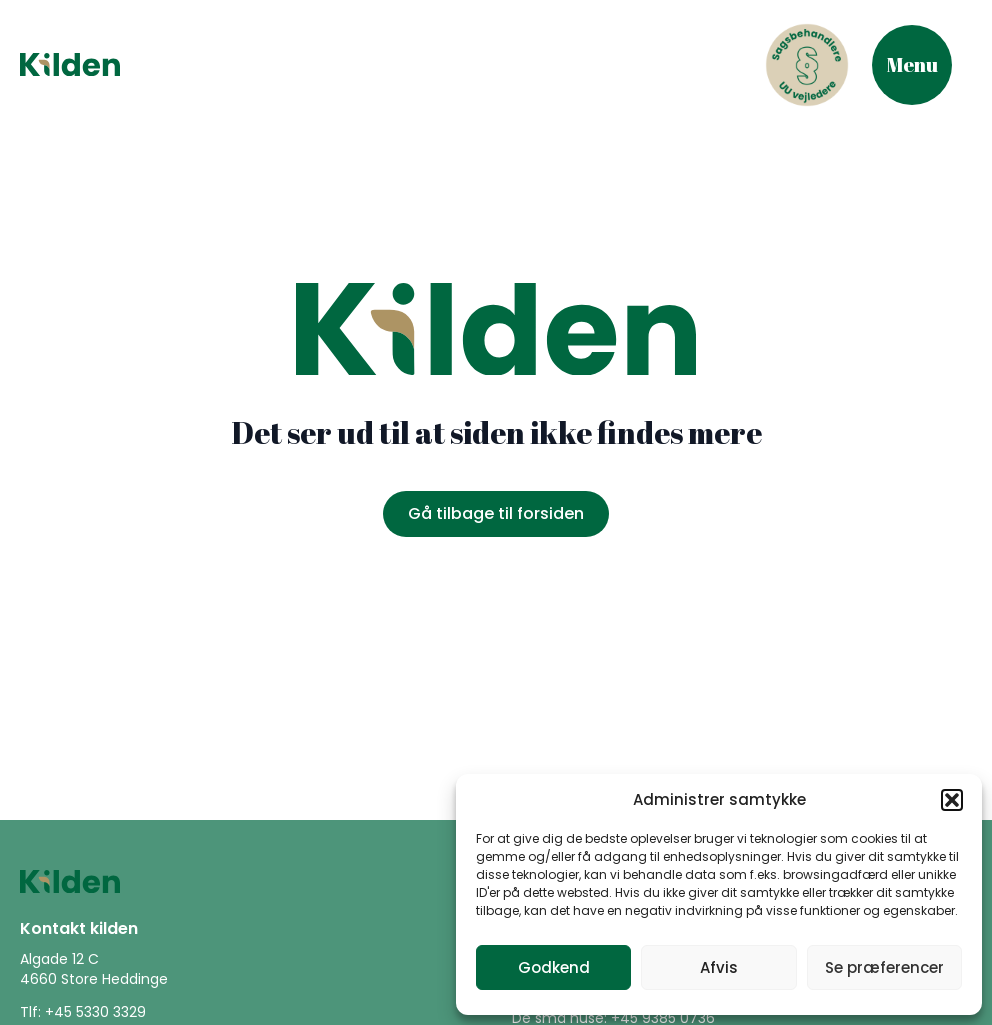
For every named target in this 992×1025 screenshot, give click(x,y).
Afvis (719, 967)
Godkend (554, 967)
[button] (952, 800)
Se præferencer (884, 967)
